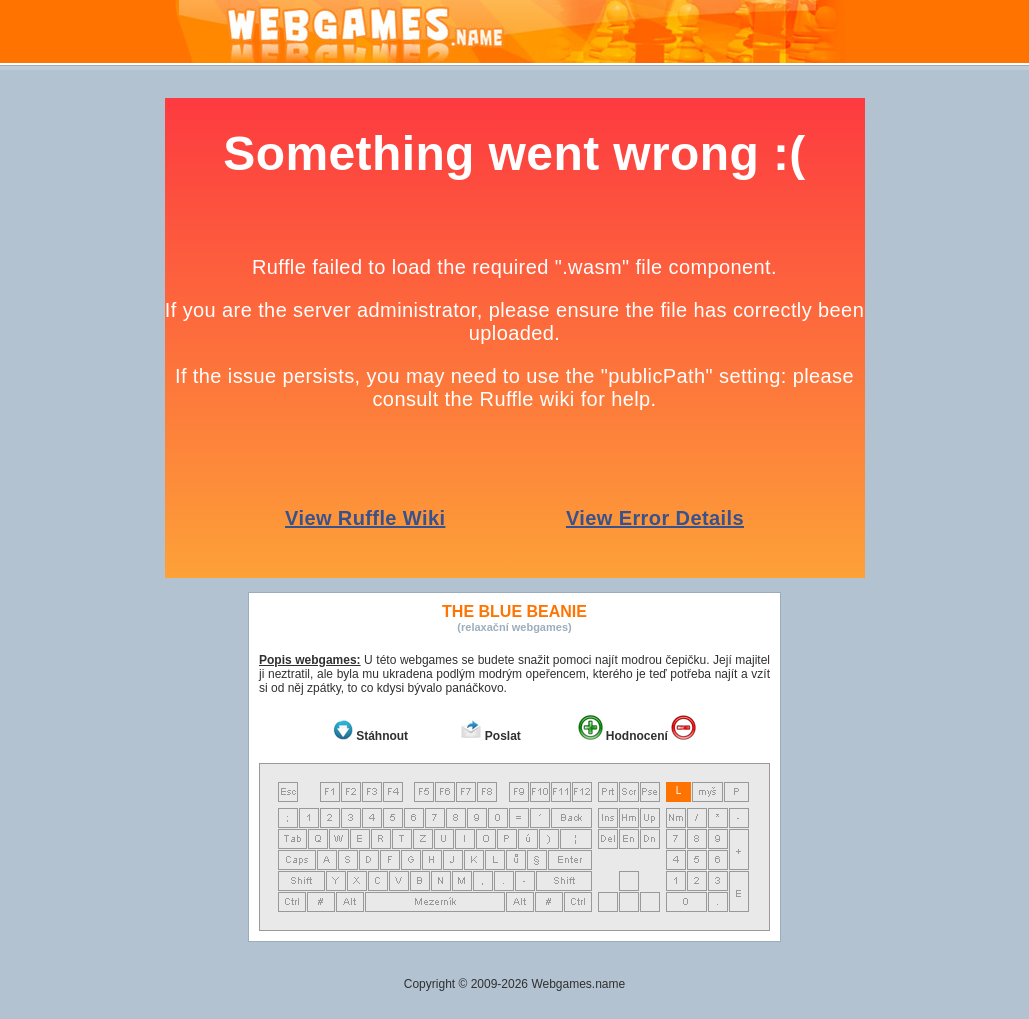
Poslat (503, 736)
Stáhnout (382, 736)
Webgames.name (578, 984)
